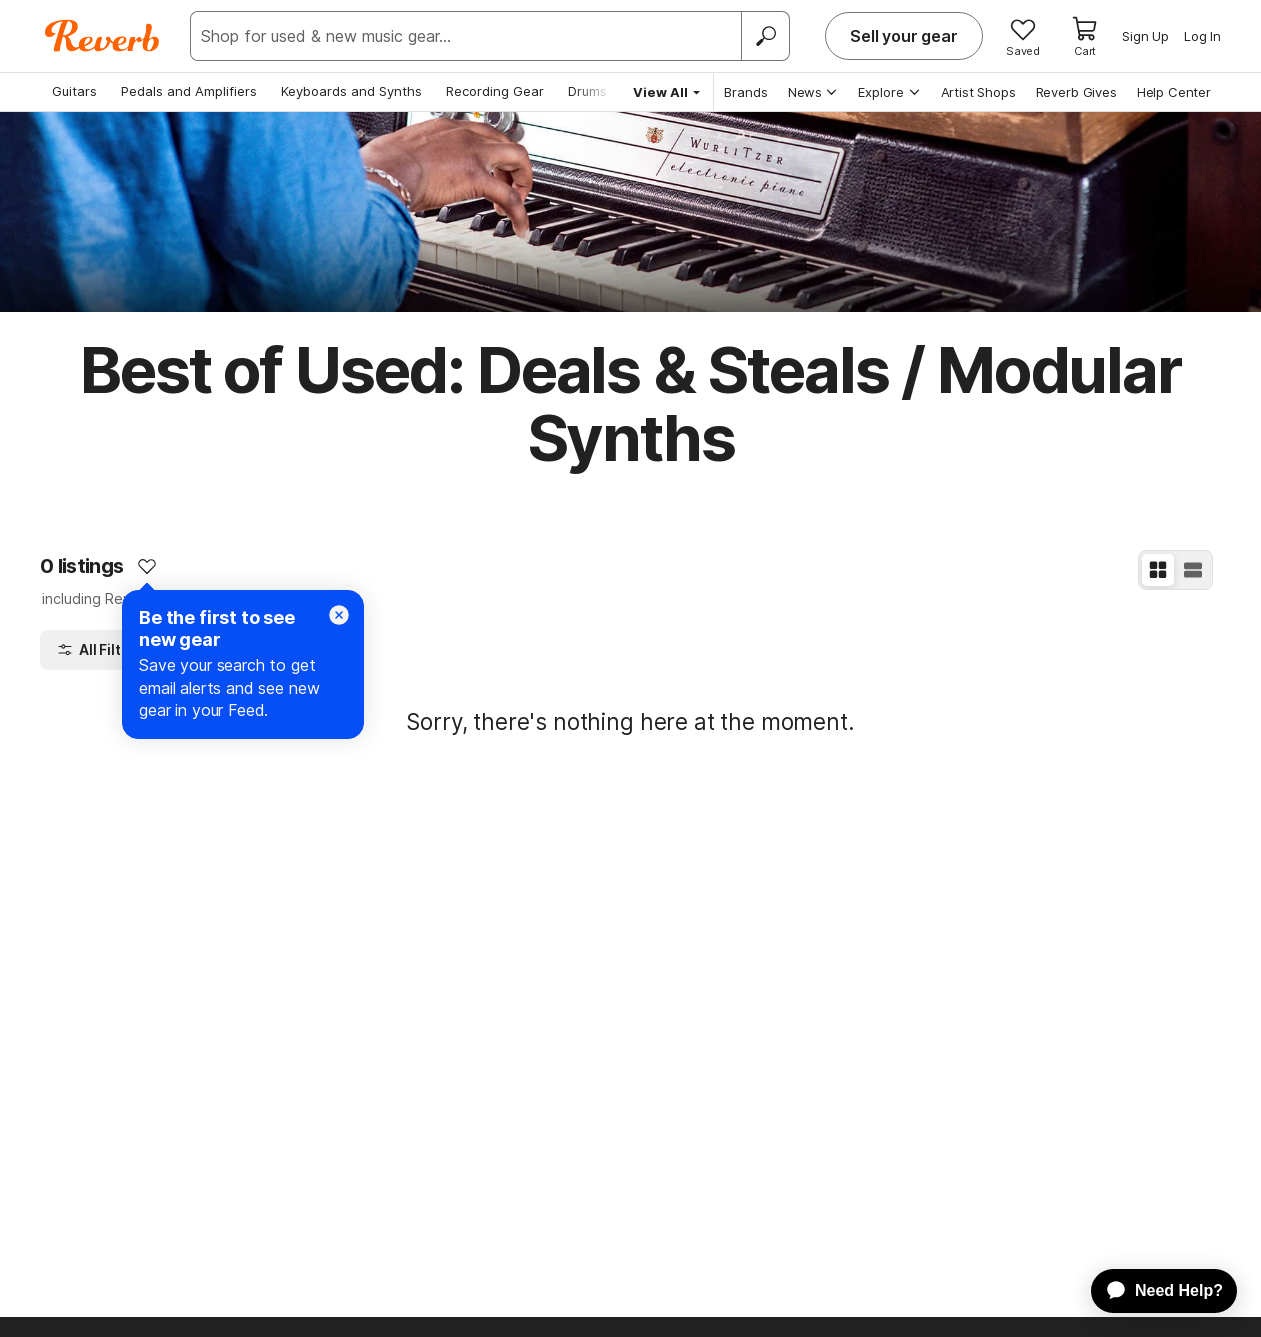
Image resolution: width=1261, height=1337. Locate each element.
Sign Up (1145, 36)
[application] (1154, 1291)
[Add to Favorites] (147, 566)
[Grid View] (1158, 570)
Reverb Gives (1076, 92)
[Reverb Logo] (102, 36)
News (813, 92)
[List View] (1193, 570)
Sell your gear (904, 36)
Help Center (1174, 92)
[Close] (339, 615)
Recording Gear (495, 91)
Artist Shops (978, 92)
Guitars (74, 91)
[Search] (765, 36)
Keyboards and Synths (351, 91)
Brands (746, 92)
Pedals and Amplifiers (189, 91)
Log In (1202, 36)
